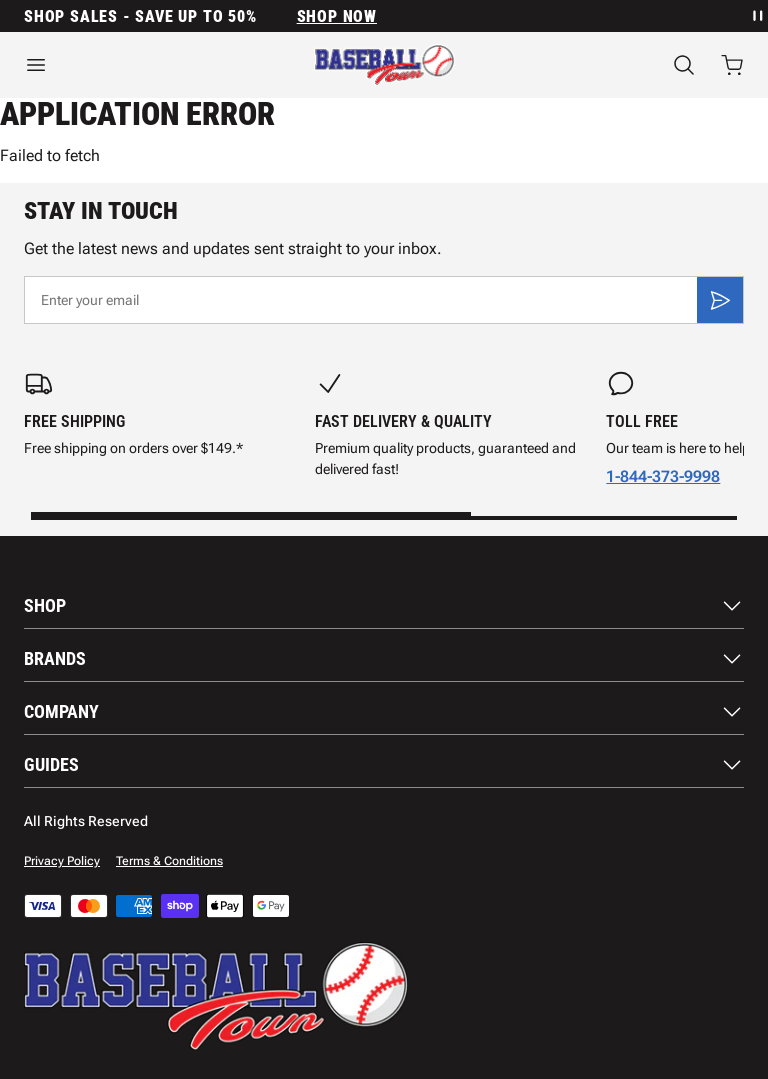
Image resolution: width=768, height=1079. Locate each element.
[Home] (384, 65)
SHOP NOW (337, 16)
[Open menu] (128, 65)
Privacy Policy (62, 861)
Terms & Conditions (169, 861)
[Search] (684, 65)
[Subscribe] (720, 300)
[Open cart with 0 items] (732, 65)
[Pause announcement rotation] (756, 16)
